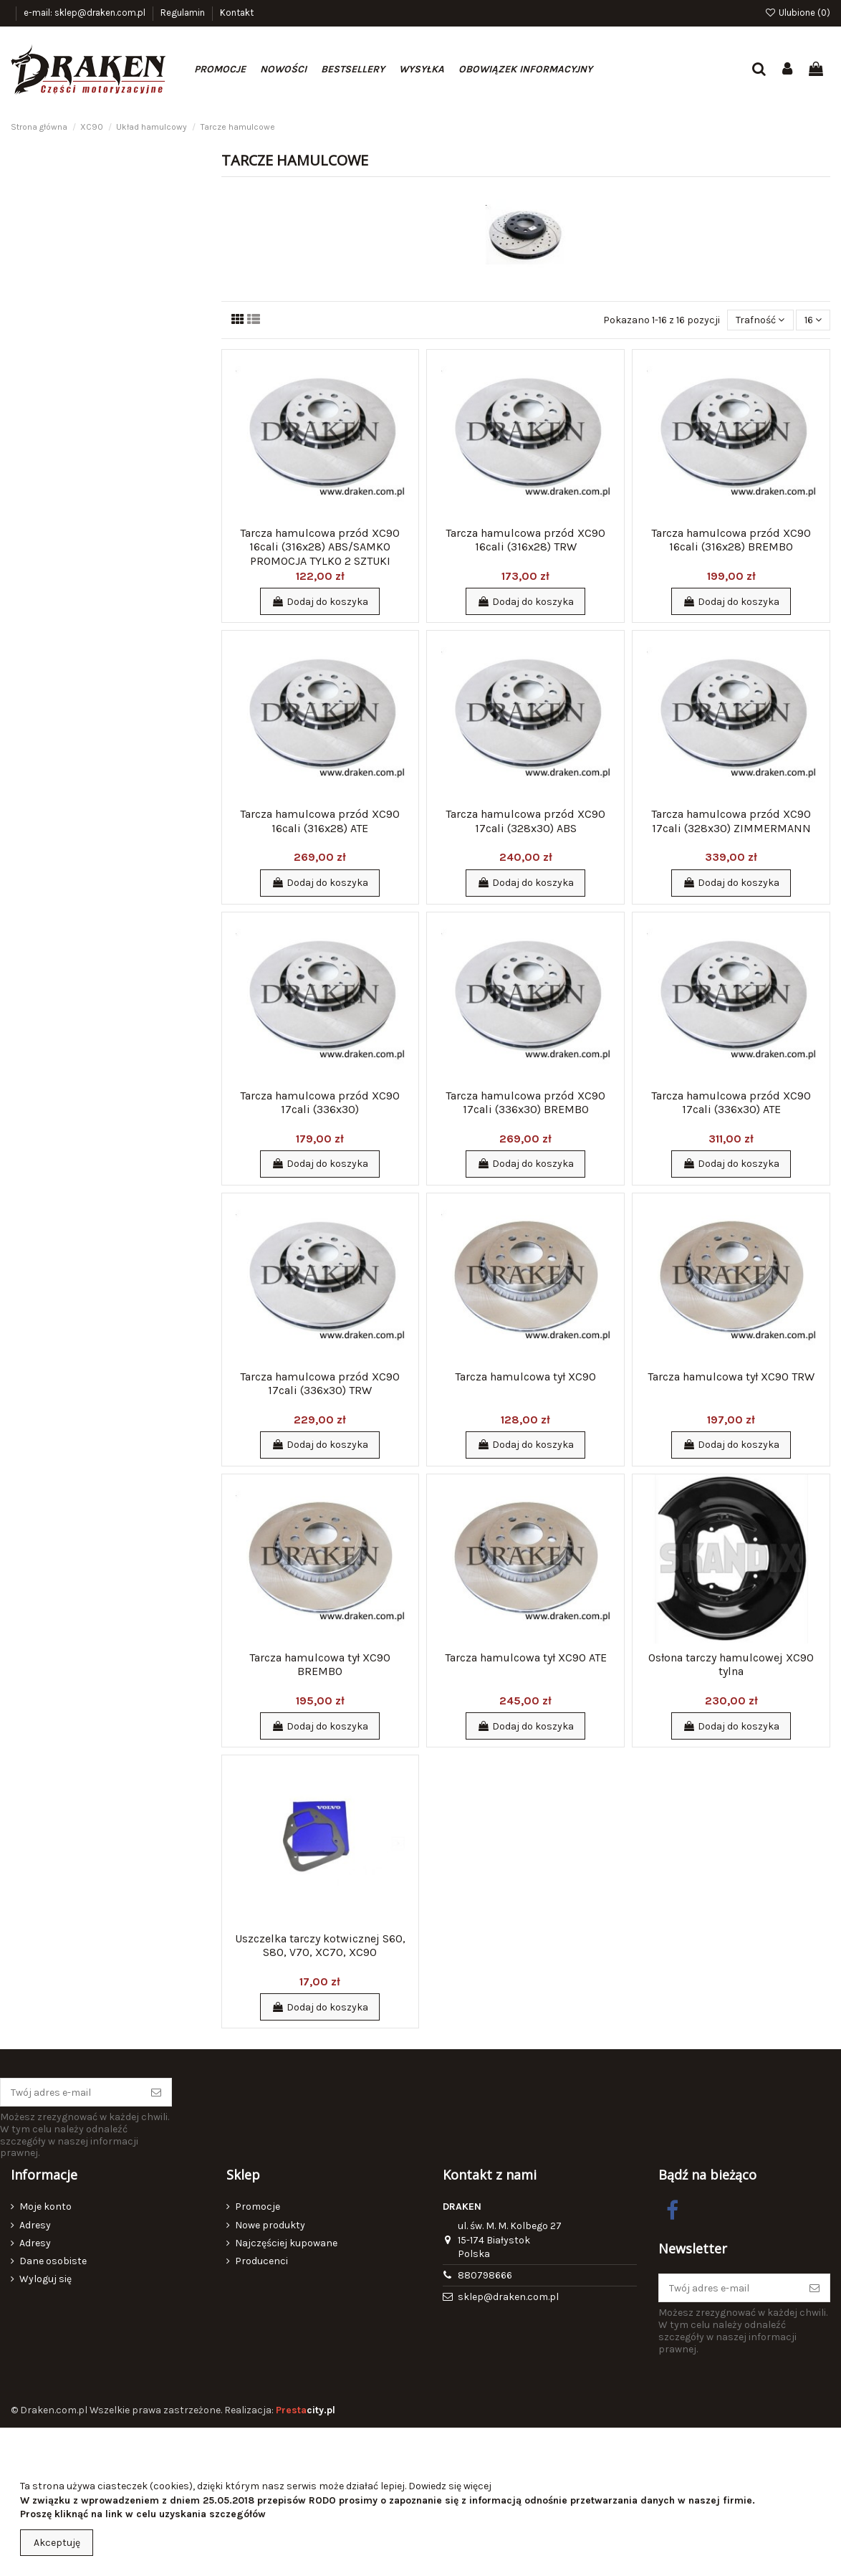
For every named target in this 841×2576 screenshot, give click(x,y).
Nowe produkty (270, 2225)
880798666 (485, 2275)
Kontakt (237, 12)
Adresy (35, 2225)
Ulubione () (797, 12)
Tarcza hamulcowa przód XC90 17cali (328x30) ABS (525, 820)
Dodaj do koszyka (319, 602)
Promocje (257, 2206)
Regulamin (183, 12)
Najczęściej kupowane (286, 2243)
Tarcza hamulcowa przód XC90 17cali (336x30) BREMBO (525, 1102)
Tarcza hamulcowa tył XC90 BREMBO (319, 1664)
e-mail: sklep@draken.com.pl (86, 12)
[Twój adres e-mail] (71, 2092)
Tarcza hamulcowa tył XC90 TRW (731, 1376)
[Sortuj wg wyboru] (760, 320)
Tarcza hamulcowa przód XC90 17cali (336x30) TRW (320, 1383)
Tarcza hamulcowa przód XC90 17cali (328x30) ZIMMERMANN (731, 820)
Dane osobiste (53, 2261)
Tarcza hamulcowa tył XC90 (525, 1376)
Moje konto (45, 2206)
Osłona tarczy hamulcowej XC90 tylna (731, 1664)
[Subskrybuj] (156, 2092)
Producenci (261, 2261)
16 (813, 320)
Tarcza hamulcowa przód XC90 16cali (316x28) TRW (525, 539)
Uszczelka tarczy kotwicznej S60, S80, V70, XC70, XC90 (320, 1945)
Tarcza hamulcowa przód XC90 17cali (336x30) (320, 1102)
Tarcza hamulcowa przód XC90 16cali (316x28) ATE (320, 820)
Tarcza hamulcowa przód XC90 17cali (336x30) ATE (731, 1102)
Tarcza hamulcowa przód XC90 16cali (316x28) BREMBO (731, 539)
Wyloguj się (45, 2279)
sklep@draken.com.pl (508, 2297)
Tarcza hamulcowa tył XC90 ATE (526, 1657)
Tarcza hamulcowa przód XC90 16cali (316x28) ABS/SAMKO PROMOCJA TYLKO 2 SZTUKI (320, 546)
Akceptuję (57, 2543)
